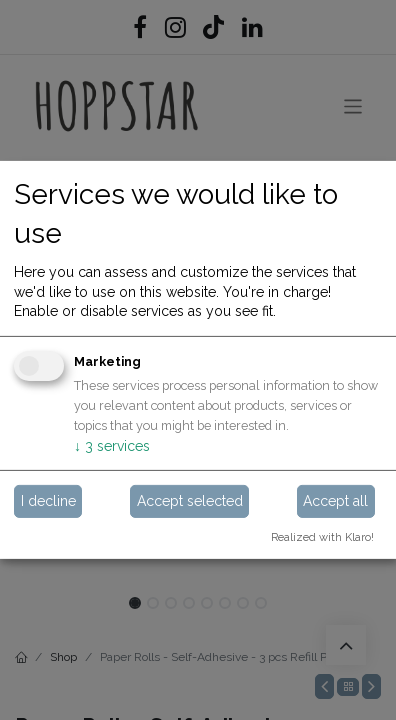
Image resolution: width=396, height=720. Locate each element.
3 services (112, 446)
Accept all (335, 500)
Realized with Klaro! (322, 536)
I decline (48, 500)
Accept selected (190, 500)
